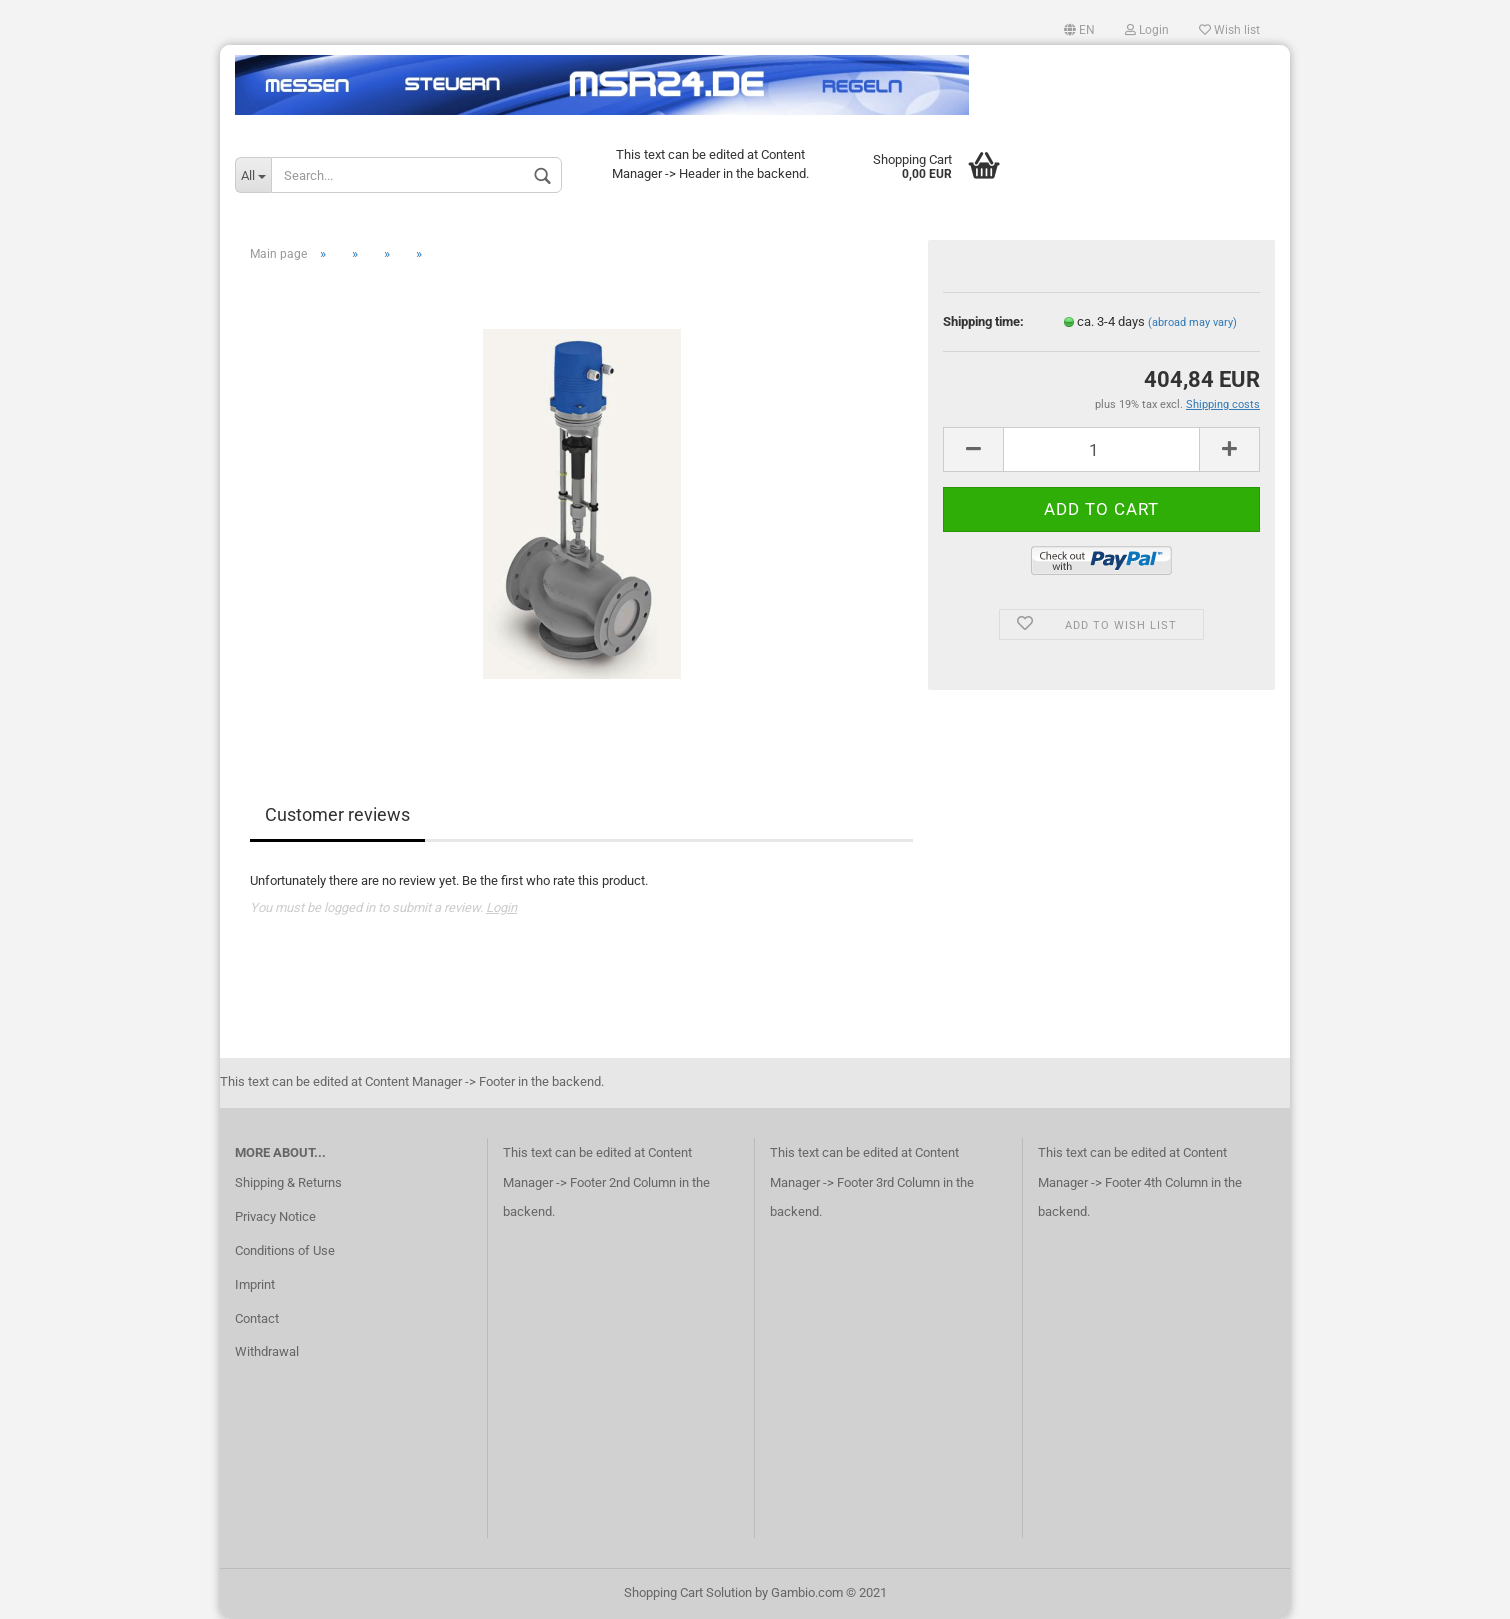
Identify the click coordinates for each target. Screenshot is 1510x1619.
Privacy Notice (275, 1216)
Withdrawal (267, 1351)
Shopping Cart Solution (688, 1592)
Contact (257, 1318)
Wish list (1229, 30)
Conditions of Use (285, 1250)
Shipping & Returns (288, 1182)
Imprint (255, 1284)
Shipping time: (983, 321)
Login (1147, 30)
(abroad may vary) (1192, 322)
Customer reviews (337, 814)
